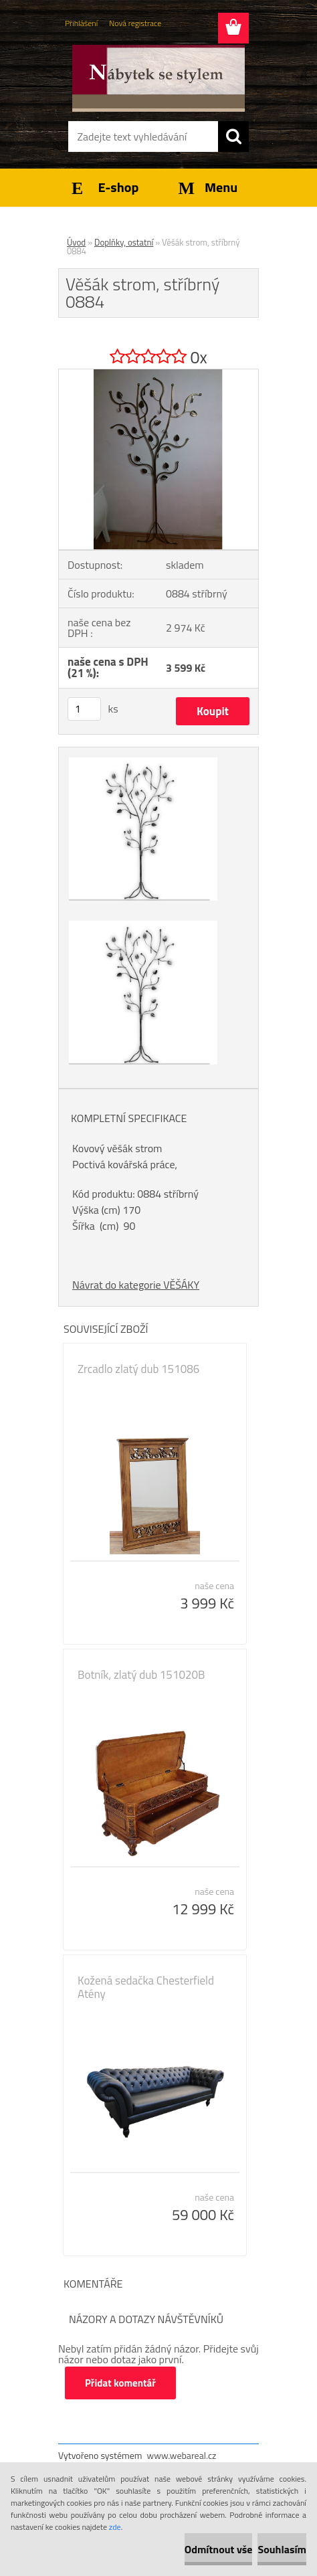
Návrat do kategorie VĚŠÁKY (135, 1285)
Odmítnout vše (219, 2549)
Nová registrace (135, 23)
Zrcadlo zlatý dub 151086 (138, 1369)
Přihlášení (81, 23)
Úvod (76, 242)
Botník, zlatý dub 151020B (141, 1674)
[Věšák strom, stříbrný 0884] (158, 375)
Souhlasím (281, 2549)
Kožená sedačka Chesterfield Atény (146, 1987)
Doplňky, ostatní (123, 242)
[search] (233, 136)
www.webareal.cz (182, 2455)
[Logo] (158, 78)
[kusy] (84, 709)
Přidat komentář (120, 2383)
